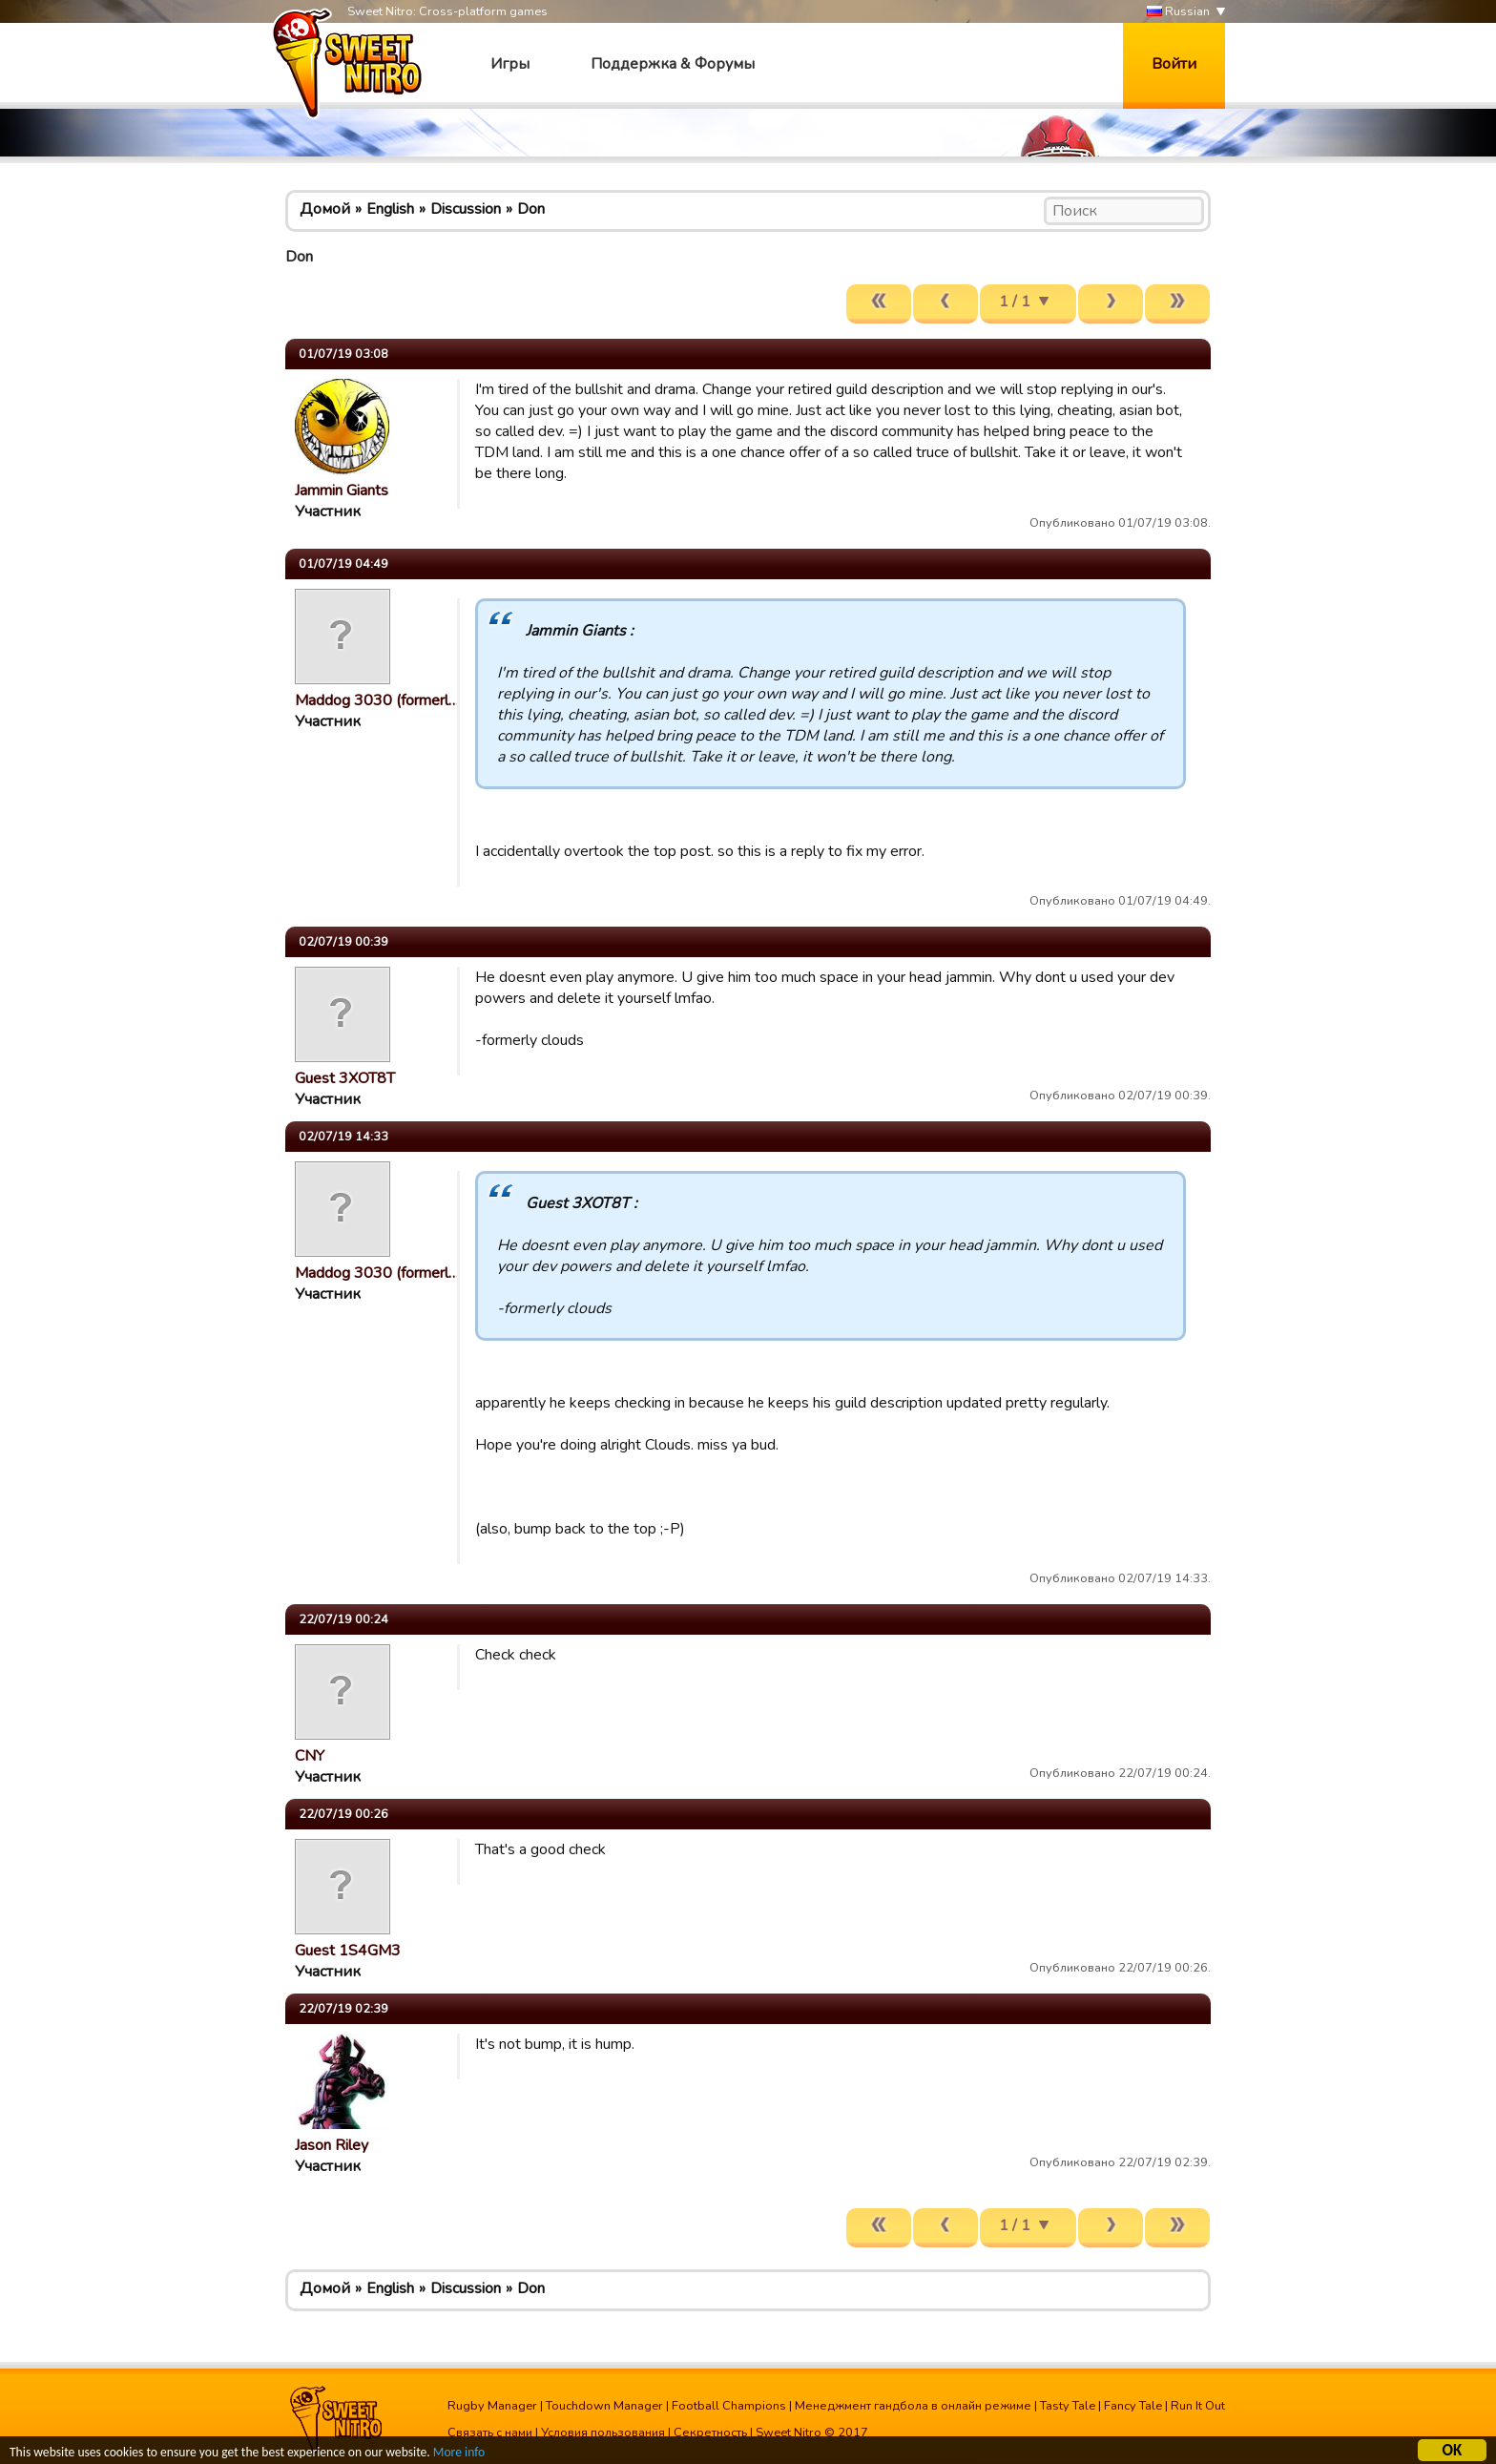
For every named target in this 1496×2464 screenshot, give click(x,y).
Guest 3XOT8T (345, 1078)
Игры (510, 63)
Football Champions (729, 2405)
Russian (1178, 12)
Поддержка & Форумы (673, 63)
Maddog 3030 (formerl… (377, 700)
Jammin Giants (341, 490)
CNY (309, 1755)
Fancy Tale (1133, 2405)
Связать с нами (489, 2432)
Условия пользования (603, 2432)
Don (531, 208)
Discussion (465, 208)
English (390, 208)
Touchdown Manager (604, 2405)
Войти (1174, 63)
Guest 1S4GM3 (348, 1950)
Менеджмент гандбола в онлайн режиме (913, 2405)
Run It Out (1198, 2405)
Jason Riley (331, 2145)
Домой (325, 208)
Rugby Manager (492, 2405)
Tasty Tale (1067, 2405)
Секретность (710, 2432)
